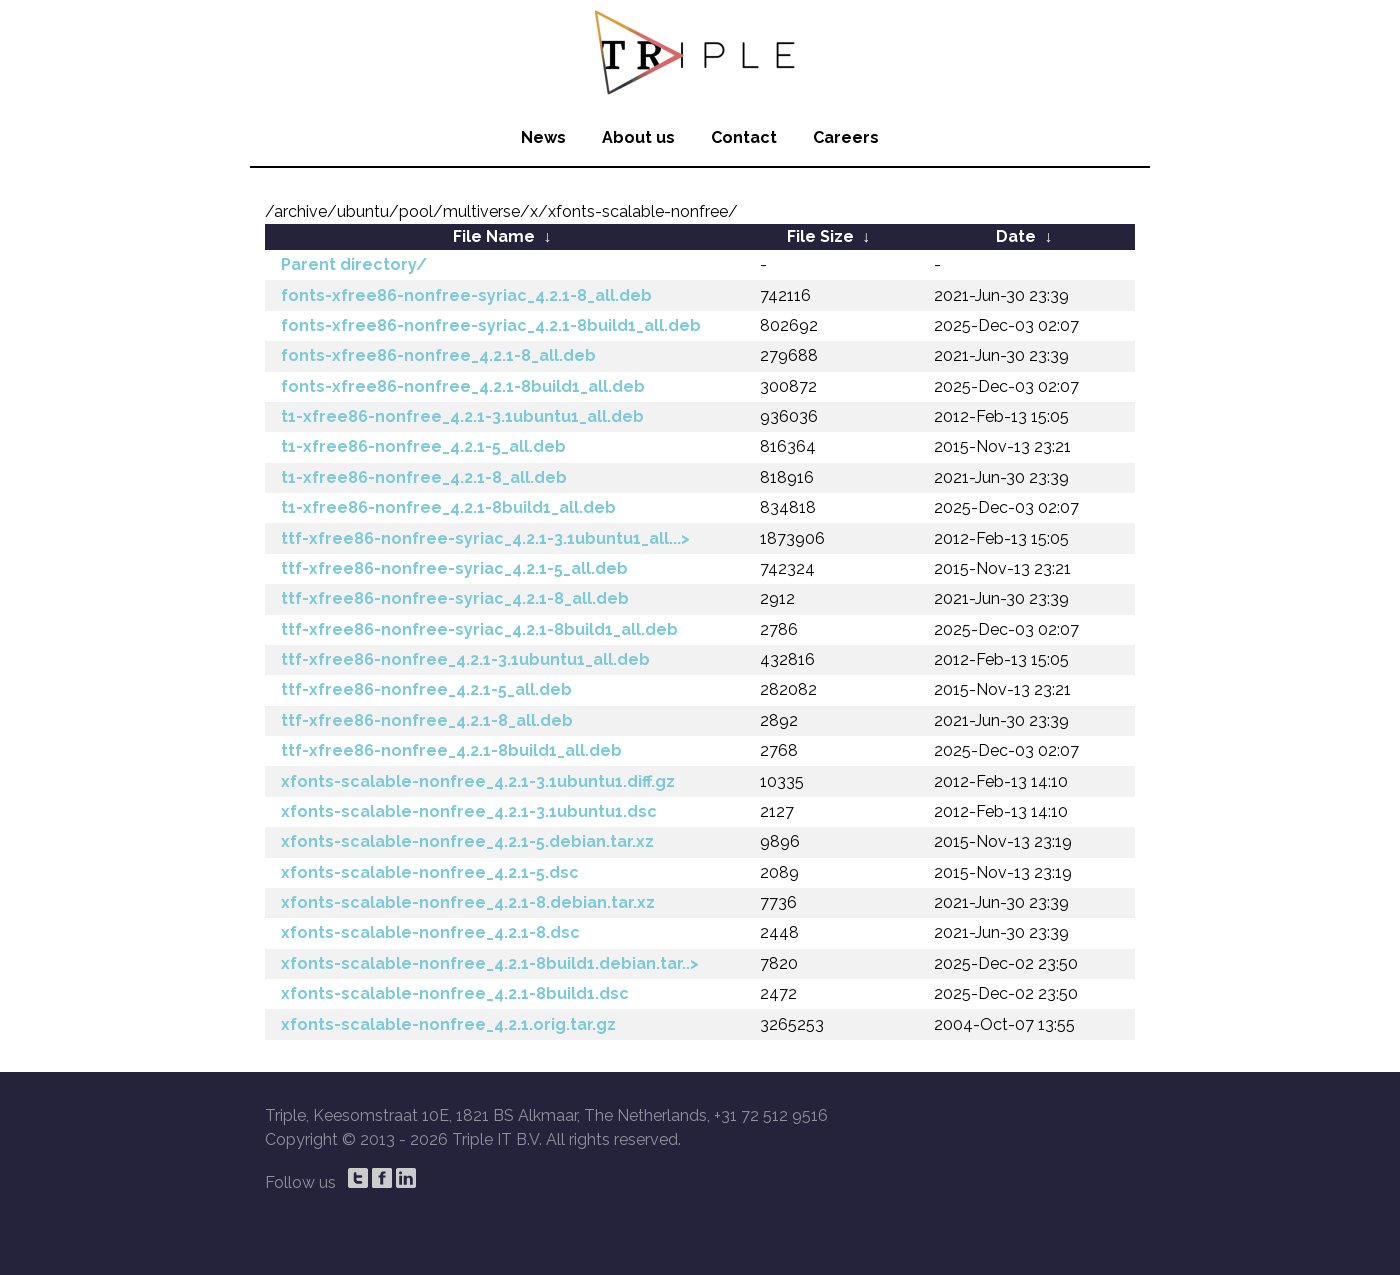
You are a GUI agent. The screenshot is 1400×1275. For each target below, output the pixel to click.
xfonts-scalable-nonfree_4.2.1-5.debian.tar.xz (467, 841)
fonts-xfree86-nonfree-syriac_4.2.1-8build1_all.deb (491, 325)
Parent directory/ (354, 264)
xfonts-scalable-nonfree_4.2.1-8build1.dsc (455, 993)
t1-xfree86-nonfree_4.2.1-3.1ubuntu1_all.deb (462, 416)
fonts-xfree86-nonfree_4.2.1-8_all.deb (438, 355)
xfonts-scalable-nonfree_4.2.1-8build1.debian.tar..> (490, 963)
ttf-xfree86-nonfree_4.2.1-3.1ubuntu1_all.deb (465, 659)
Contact (744, 137)
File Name (494, 236)
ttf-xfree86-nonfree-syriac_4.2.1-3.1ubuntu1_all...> (485, 538)
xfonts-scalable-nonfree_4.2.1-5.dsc (430, 872)
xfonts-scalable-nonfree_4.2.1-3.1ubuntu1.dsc (469, 811)
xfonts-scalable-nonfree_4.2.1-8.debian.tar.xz (468, 902)
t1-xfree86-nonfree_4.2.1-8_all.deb (424, 477)
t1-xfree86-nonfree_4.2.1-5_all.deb (423, 446)
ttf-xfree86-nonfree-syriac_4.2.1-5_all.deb (454, 568)
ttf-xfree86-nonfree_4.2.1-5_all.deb (426, 689)
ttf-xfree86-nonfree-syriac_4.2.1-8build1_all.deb (479, 629)
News (543, 137)
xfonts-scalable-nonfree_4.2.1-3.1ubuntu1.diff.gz (478, 781)
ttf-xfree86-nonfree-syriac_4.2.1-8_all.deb (455, 598)
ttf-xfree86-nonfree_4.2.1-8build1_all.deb (451, 750)
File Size (820, 236)
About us (638, 137)
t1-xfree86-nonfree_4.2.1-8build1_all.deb (448, 507)
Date (1016, 236)
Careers (846, 137)
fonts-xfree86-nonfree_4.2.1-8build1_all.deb (463, 386)
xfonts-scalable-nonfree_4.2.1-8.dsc (430, 932)
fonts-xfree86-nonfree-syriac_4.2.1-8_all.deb (466, 295)
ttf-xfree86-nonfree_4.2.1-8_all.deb (427, 720)
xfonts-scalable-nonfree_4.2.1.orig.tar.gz (448, 1024)
